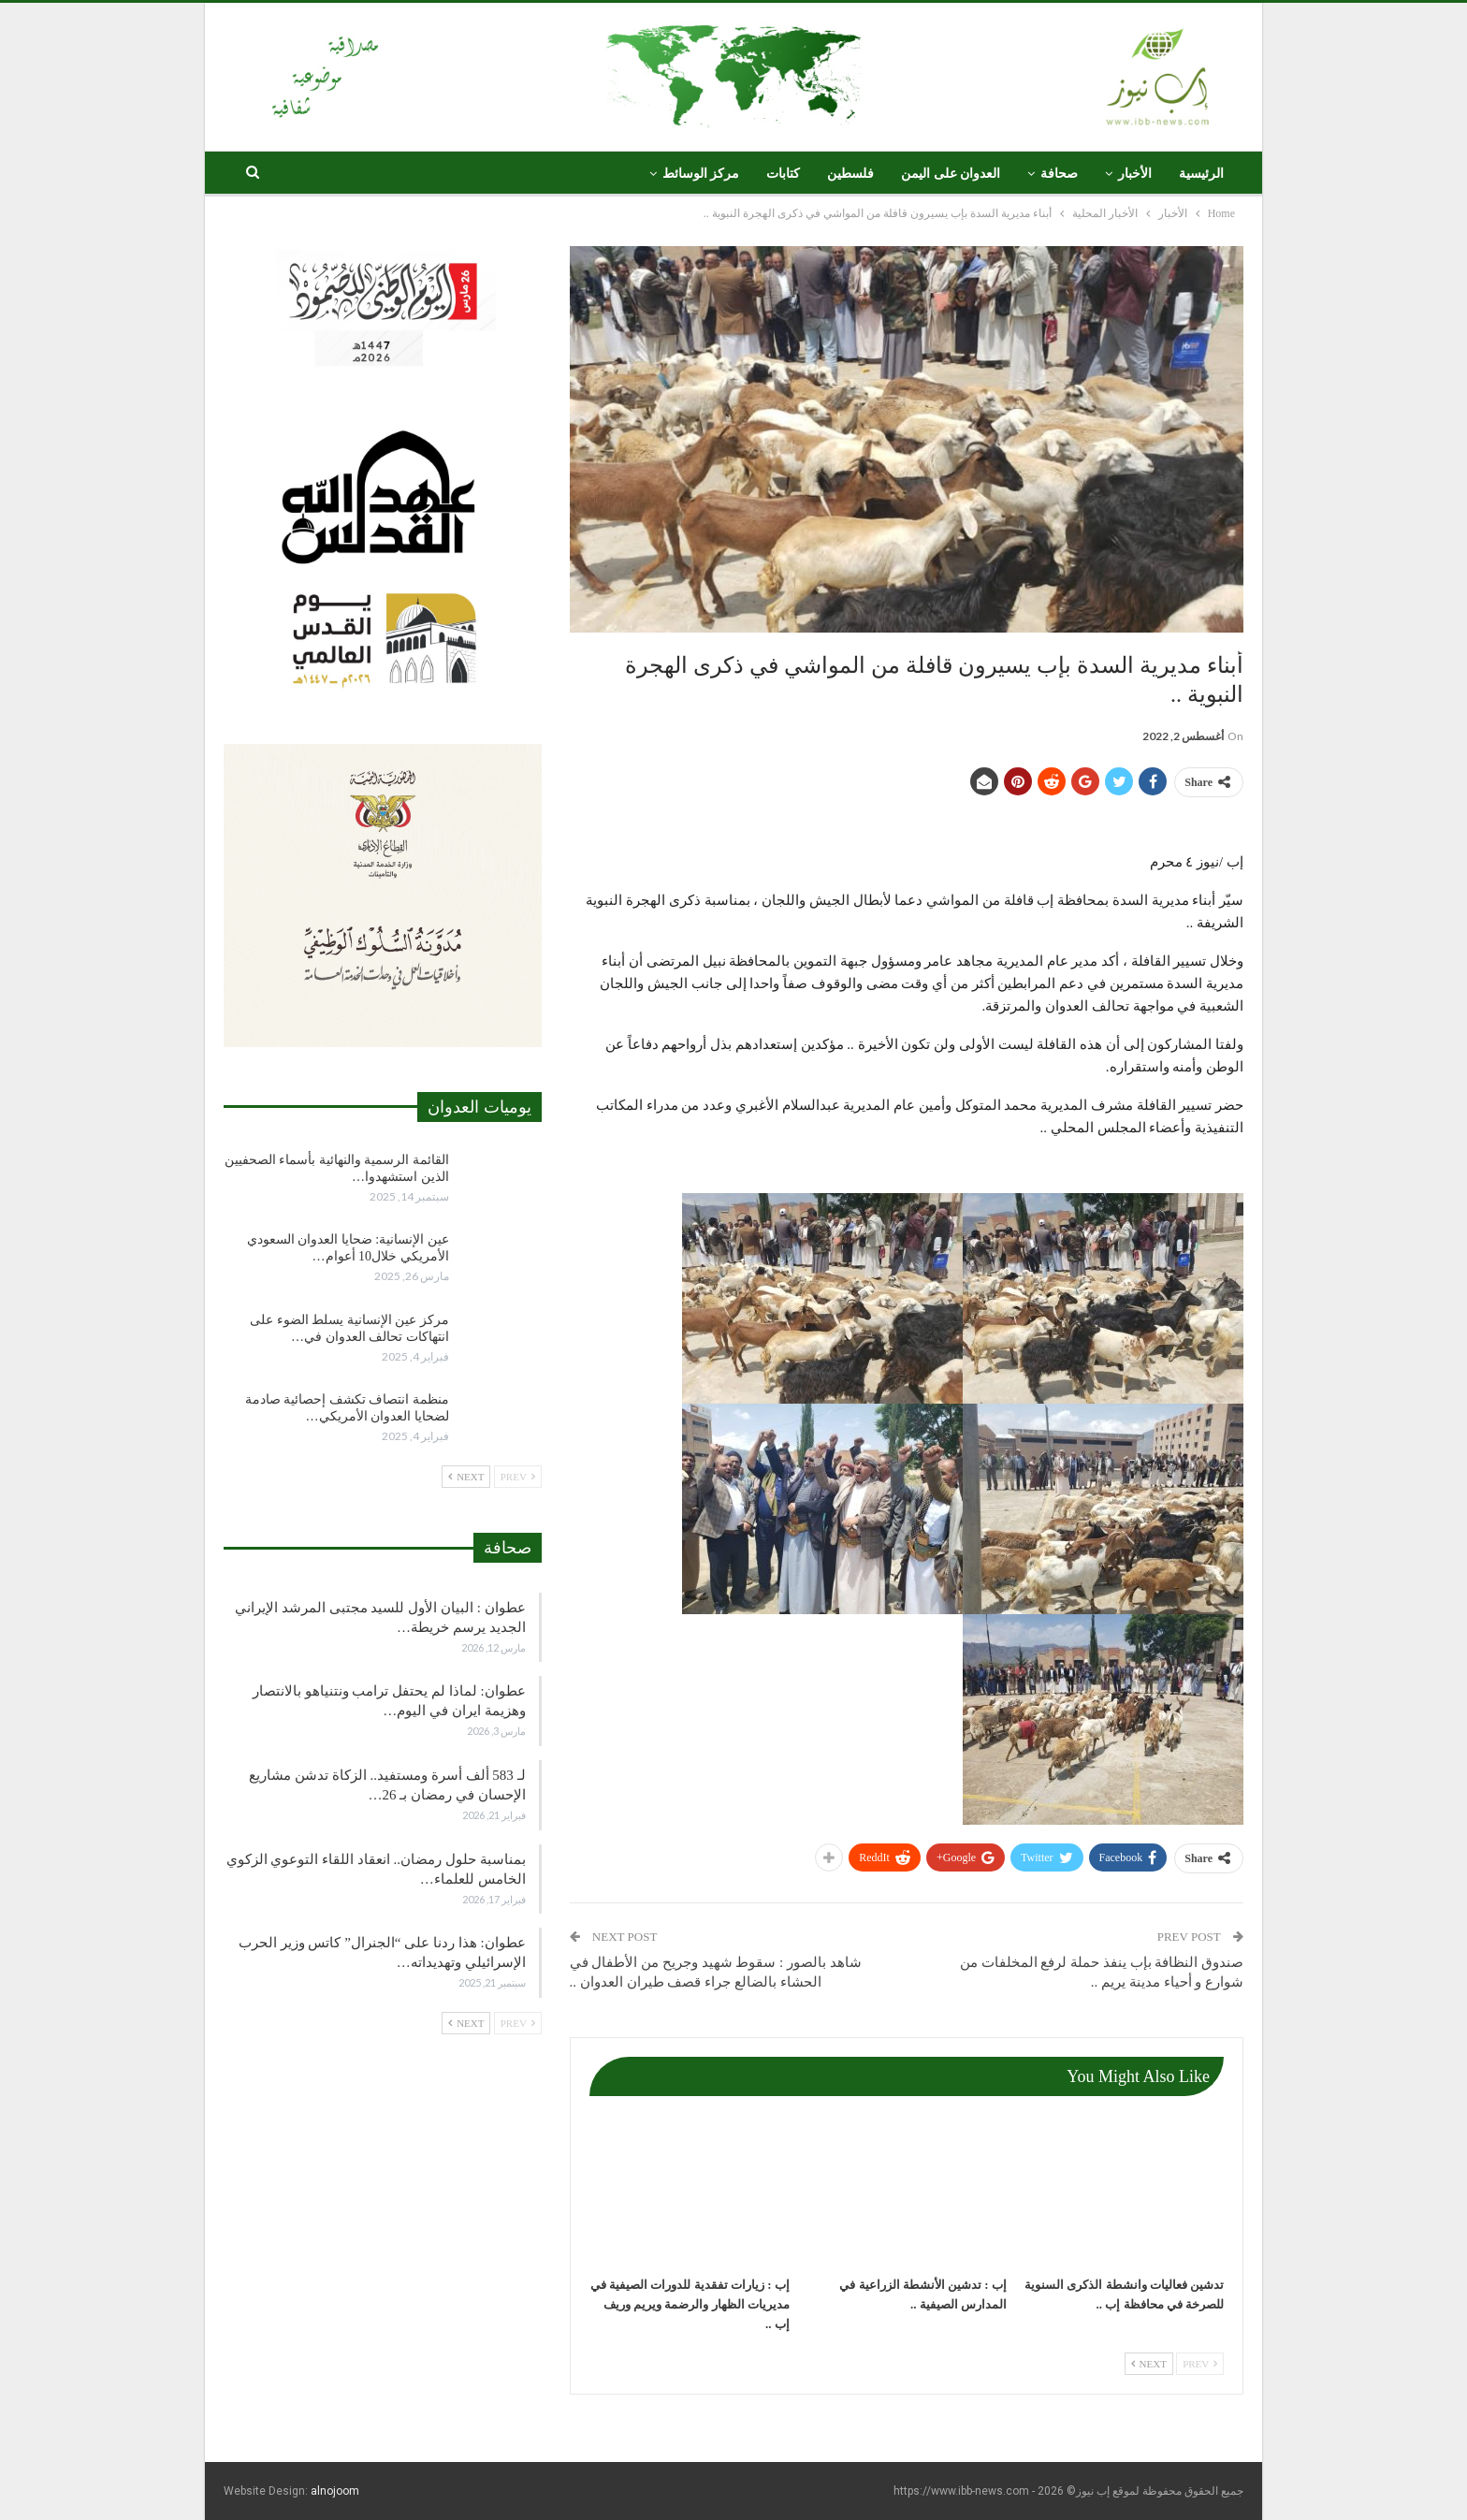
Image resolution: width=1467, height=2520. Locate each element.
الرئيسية (1201, 174)
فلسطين (850, 174)
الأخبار (1135, 174)
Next (1149, 2363)
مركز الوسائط (701, 174)
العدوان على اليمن (950, 174)
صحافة (1059, 174)
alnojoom (335, 2491)
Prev (1200, 2363)
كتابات (783, 174)
